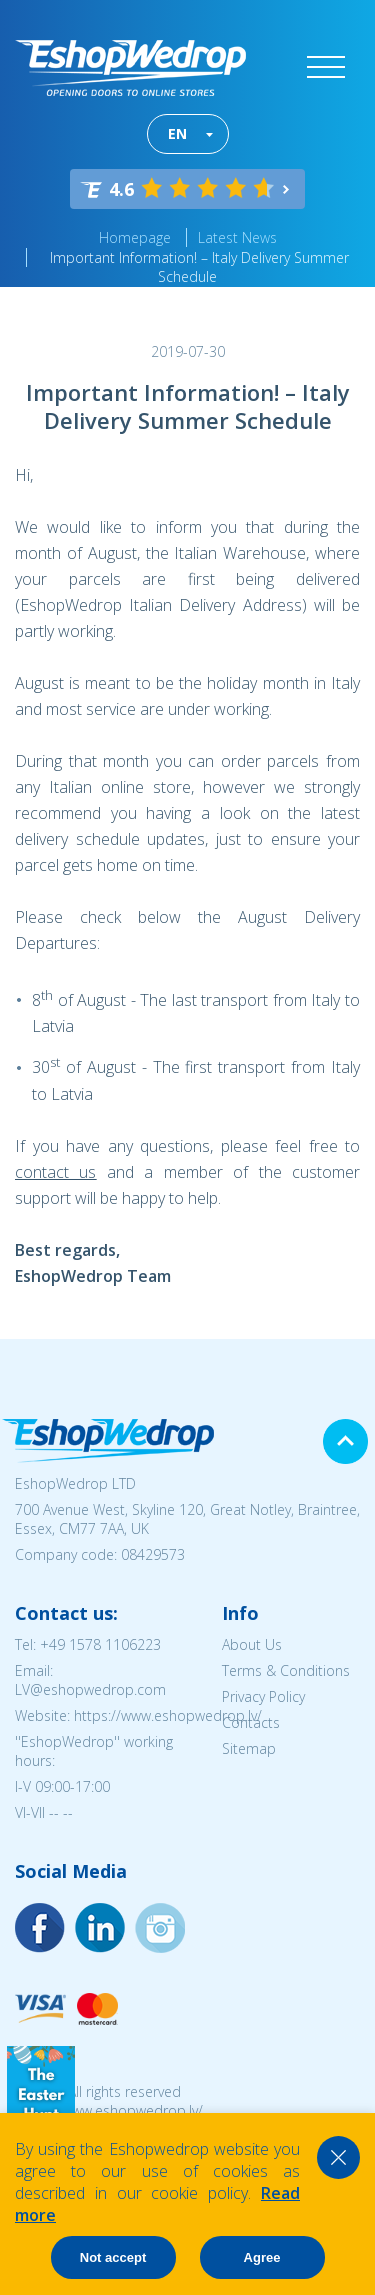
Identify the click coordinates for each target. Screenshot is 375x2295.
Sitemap (249, 1748)
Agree (262, 2257)
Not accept (113, 2257)
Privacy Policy (263, 1696)
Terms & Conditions (286, 1670)
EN (177, 133)
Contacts (251, 1722)
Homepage (135, 237)
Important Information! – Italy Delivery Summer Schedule (199, 267)
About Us (252, 1644)
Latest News (237, 237)
